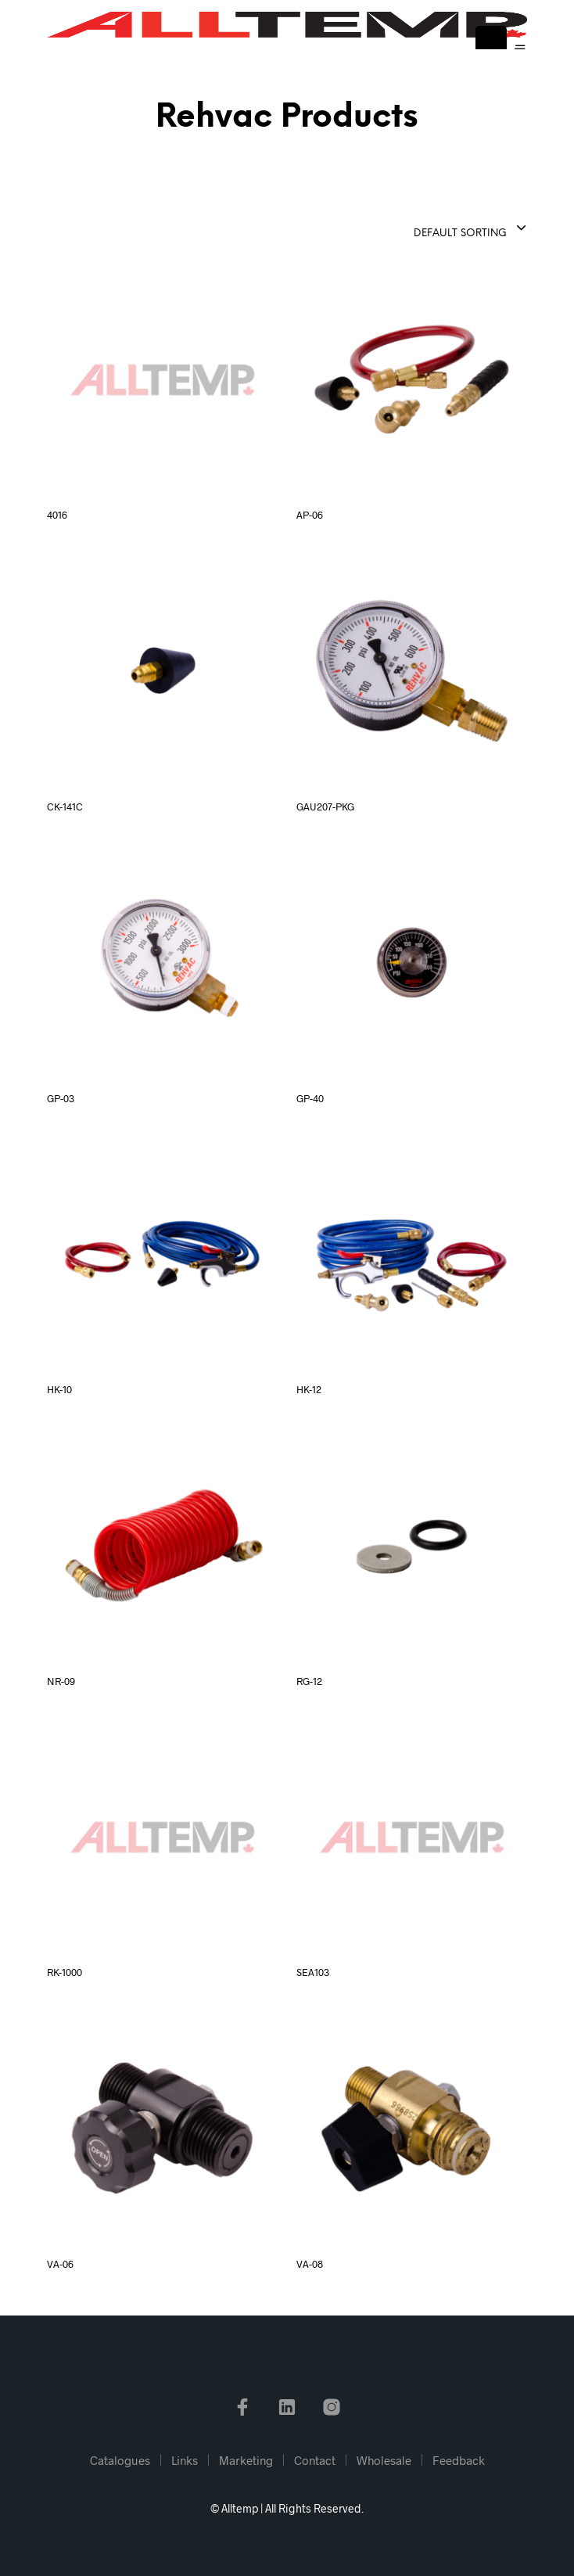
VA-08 (309, 2264)
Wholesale (384, 2460)
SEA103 (312, 1972)
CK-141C (65, 806)
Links (184, 2460)
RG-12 (309, 1681)
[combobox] (431, 229)
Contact (314, 2460)
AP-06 (309, 514)
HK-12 (308, 1389)
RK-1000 (64, 1972)
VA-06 (60, 2264)
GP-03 (60, 1098)
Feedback (458, 2460)
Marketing (246, 2460)
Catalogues (120, 2460)
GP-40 (310, 1098)
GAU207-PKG (325, 806)
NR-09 (61, 1681)
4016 (57, 514)
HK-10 (59, 1389)
